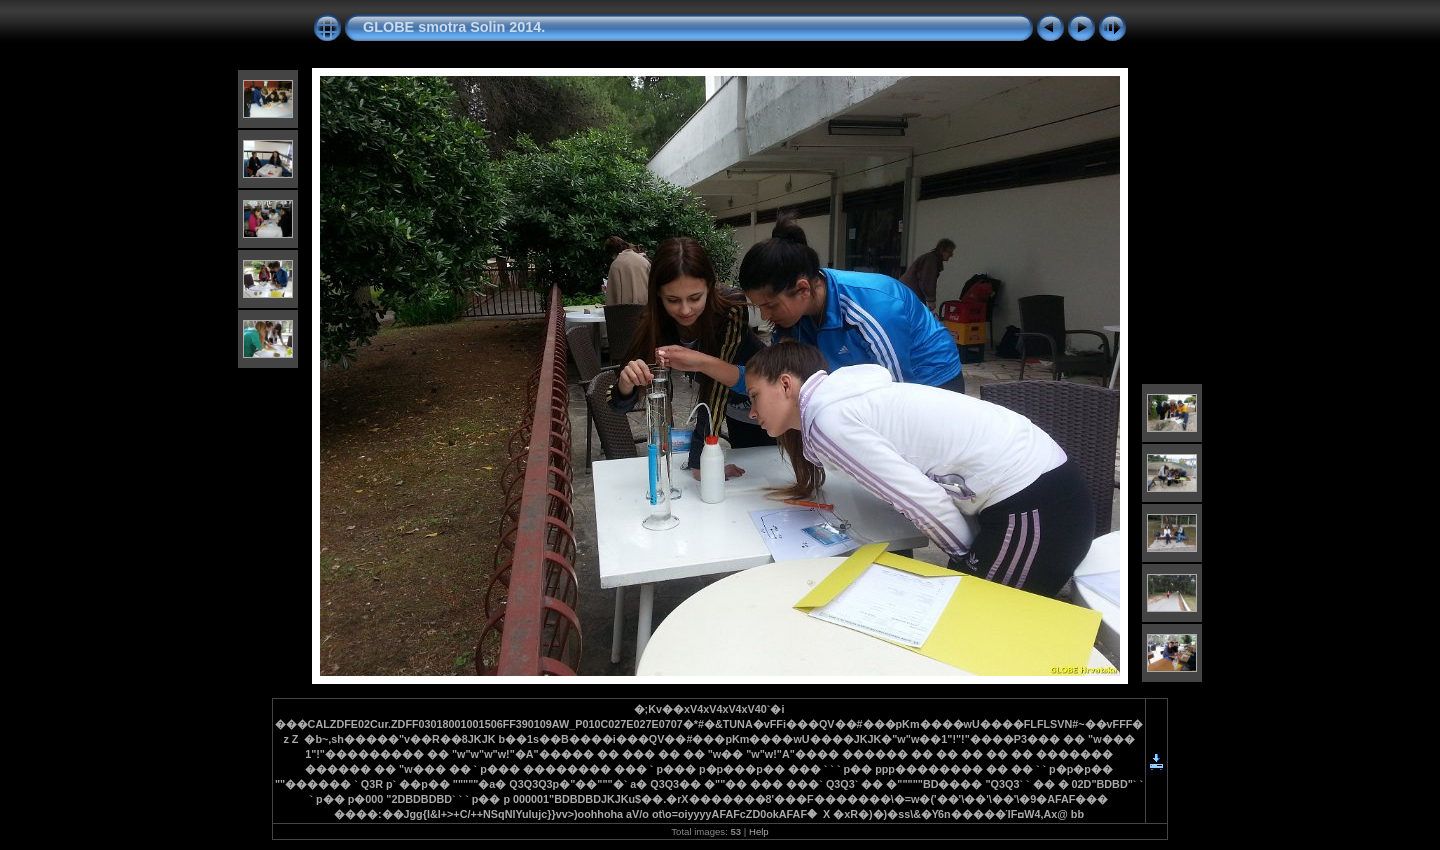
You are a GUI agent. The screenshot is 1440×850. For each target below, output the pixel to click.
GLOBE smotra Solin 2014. (454, 27)
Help (759, 831)
